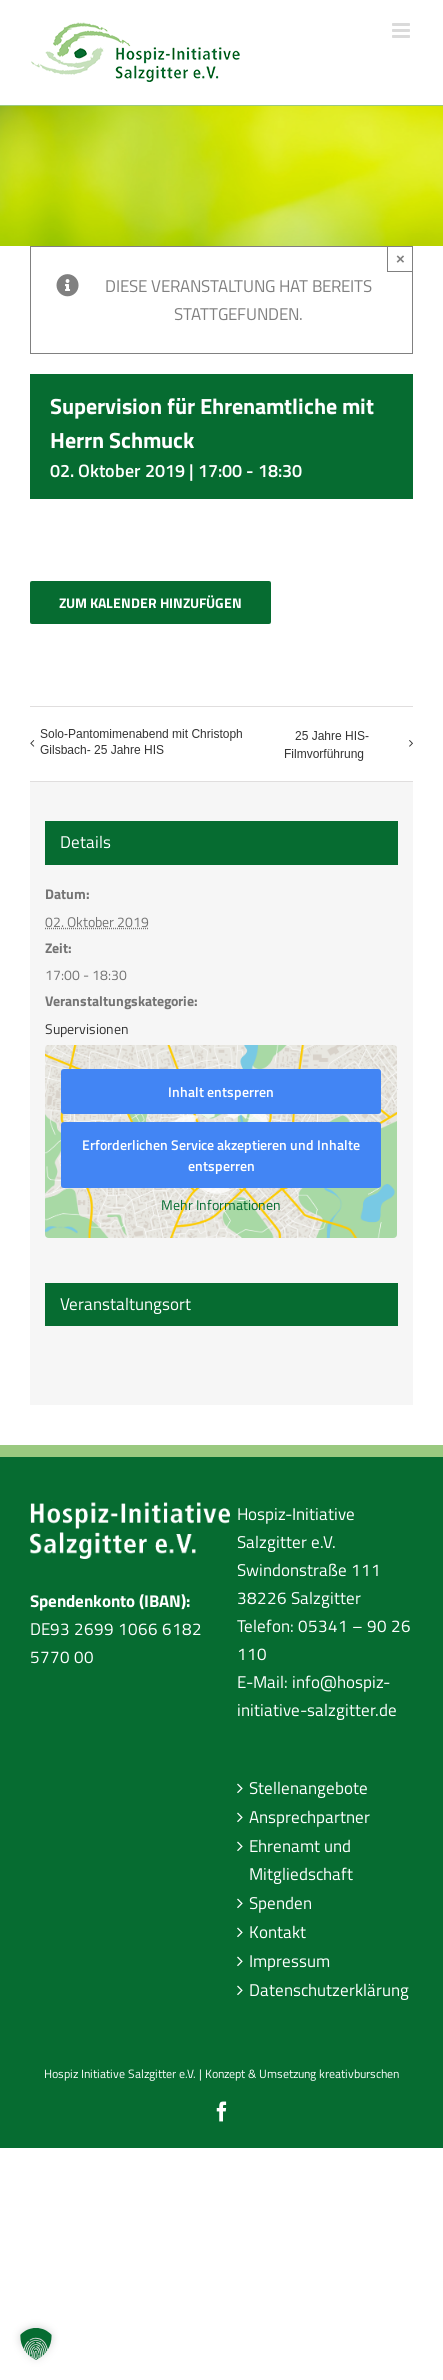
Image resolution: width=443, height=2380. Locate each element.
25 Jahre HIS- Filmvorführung (326, 745)
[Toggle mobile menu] (402, 30)
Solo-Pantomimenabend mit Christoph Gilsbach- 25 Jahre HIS (141, 742)
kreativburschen (359, 2073)
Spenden (280, 1903)
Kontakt (277, 1932)
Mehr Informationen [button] (222, 1205)
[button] (36, 2344)
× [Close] (400, 258)
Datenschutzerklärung (326, 1990)
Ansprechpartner (309, 1817)
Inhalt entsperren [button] (222, 1091)
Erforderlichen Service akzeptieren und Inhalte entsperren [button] (222, 1155)
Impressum (289, 1961)
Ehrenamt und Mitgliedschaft (301, 1860)
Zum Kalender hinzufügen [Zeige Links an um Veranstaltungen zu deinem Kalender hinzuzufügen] (150, 602)
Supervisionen (87, 1028)
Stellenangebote (308, 1788)
